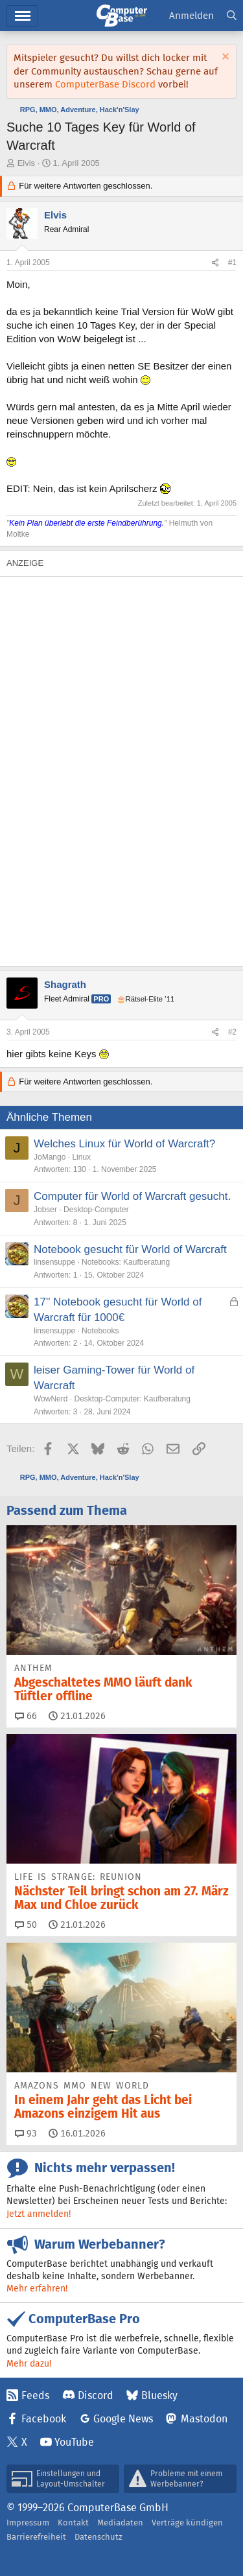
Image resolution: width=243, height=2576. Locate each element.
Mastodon (204, 2418)
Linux (81, 1157)
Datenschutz (98, 2537)
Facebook (43, 2418)
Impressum (27, 2522)
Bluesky (159, 2395)
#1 (232, 262)
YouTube (74, 2442)
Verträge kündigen (187, 2522)
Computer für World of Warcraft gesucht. (132, 1196)
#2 (232, 1031)
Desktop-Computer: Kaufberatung (132, 1398)
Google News (123, 2418)
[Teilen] (215, 262)
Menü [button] (22, 16)
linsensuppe (54, 1262)
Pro (101, 999)
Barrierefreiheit (36, 2537)
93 (26, 2133)
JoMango (49, 1157)
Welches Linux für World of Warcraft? (124, 1144)
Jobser (45, 1209)
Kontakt (73, 2522)
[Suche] (231, 16)
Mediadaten (120, 2522)
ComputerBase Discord (105, 84)
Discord (95, 2395)
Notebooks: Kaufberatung (126, 1262)
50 (26, 1924)
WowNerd (50, 1398)
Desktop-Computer (96, 1209)
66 (26, 1715)
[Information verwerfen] (223, 58)
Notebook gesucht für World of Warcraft (130, 1249)
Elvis (26, 163)
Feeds (35, 2395)
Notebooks (100, 1330)
